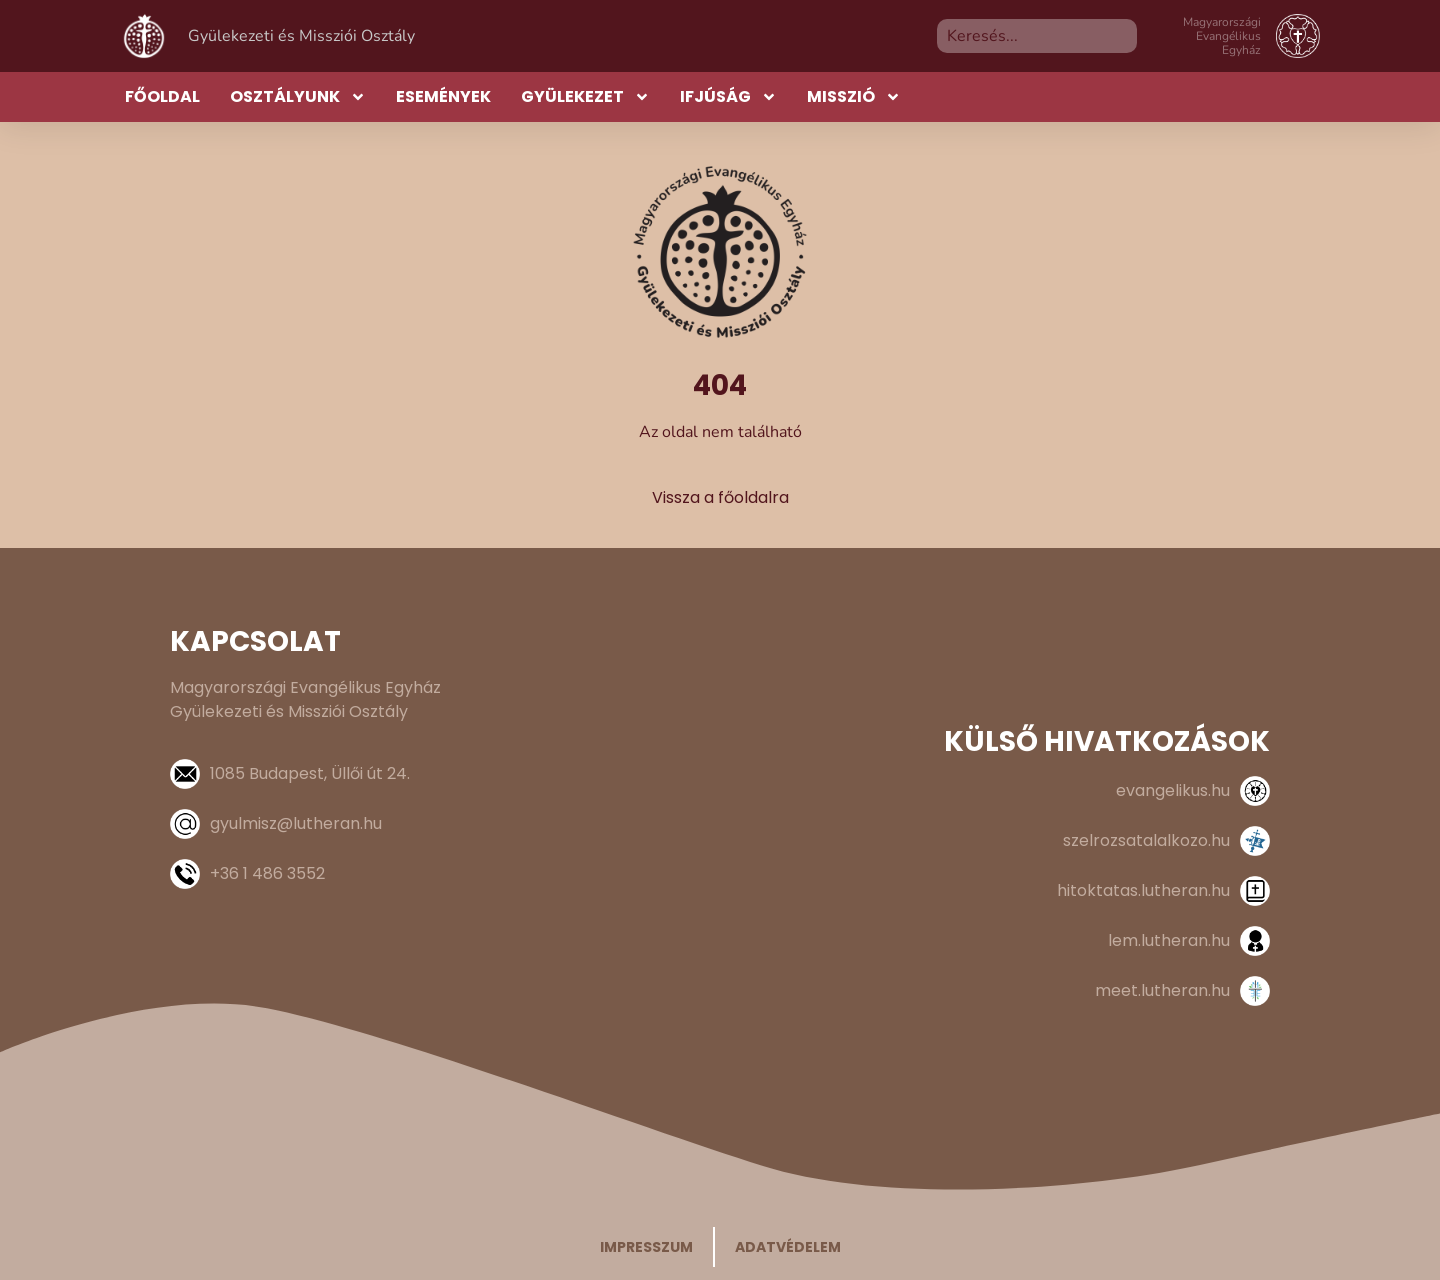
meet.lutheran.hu (1162, 990)
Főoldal (162, 96)
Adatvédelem (788, 1247)
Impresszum (646, 1247)
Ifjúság (728, 97)
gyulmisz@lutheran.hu (296, 823)
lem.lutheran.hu (1169, 940)
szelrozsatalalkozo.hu (1146, 840)
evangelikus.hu (1173, 790)
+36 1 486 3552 (267, 873)
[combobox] (1037, 36)
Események (443, 96)
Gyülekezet (585, 97)
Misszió (854, 97)
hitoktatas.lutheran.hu (1143, 890)
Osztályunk (298, 97)
